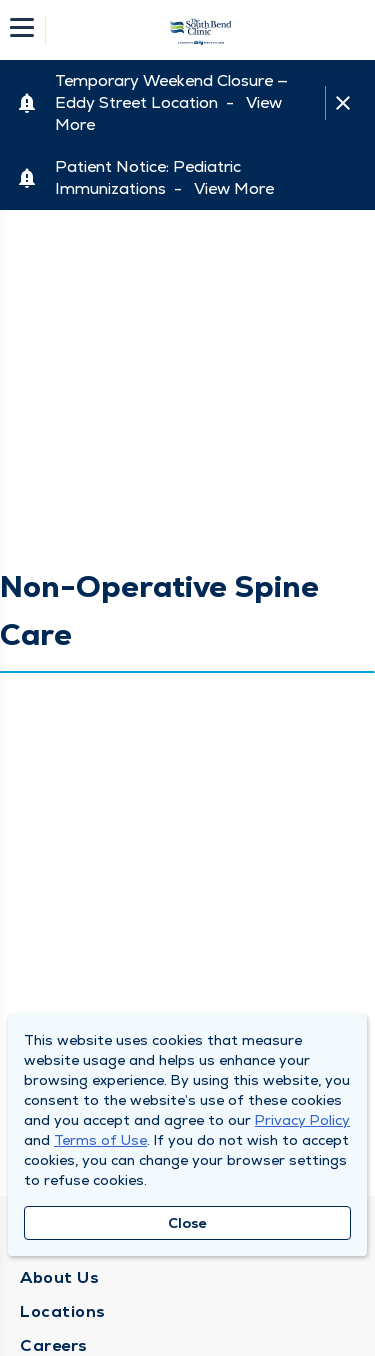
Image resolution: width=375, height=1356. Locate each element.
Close (187, 1223)
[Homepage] (201, 30)
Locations (63, 1311)
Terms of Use (100, 1140)
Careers (54, 1345)
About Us (59, 1277)
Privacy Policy (302, 1120)
